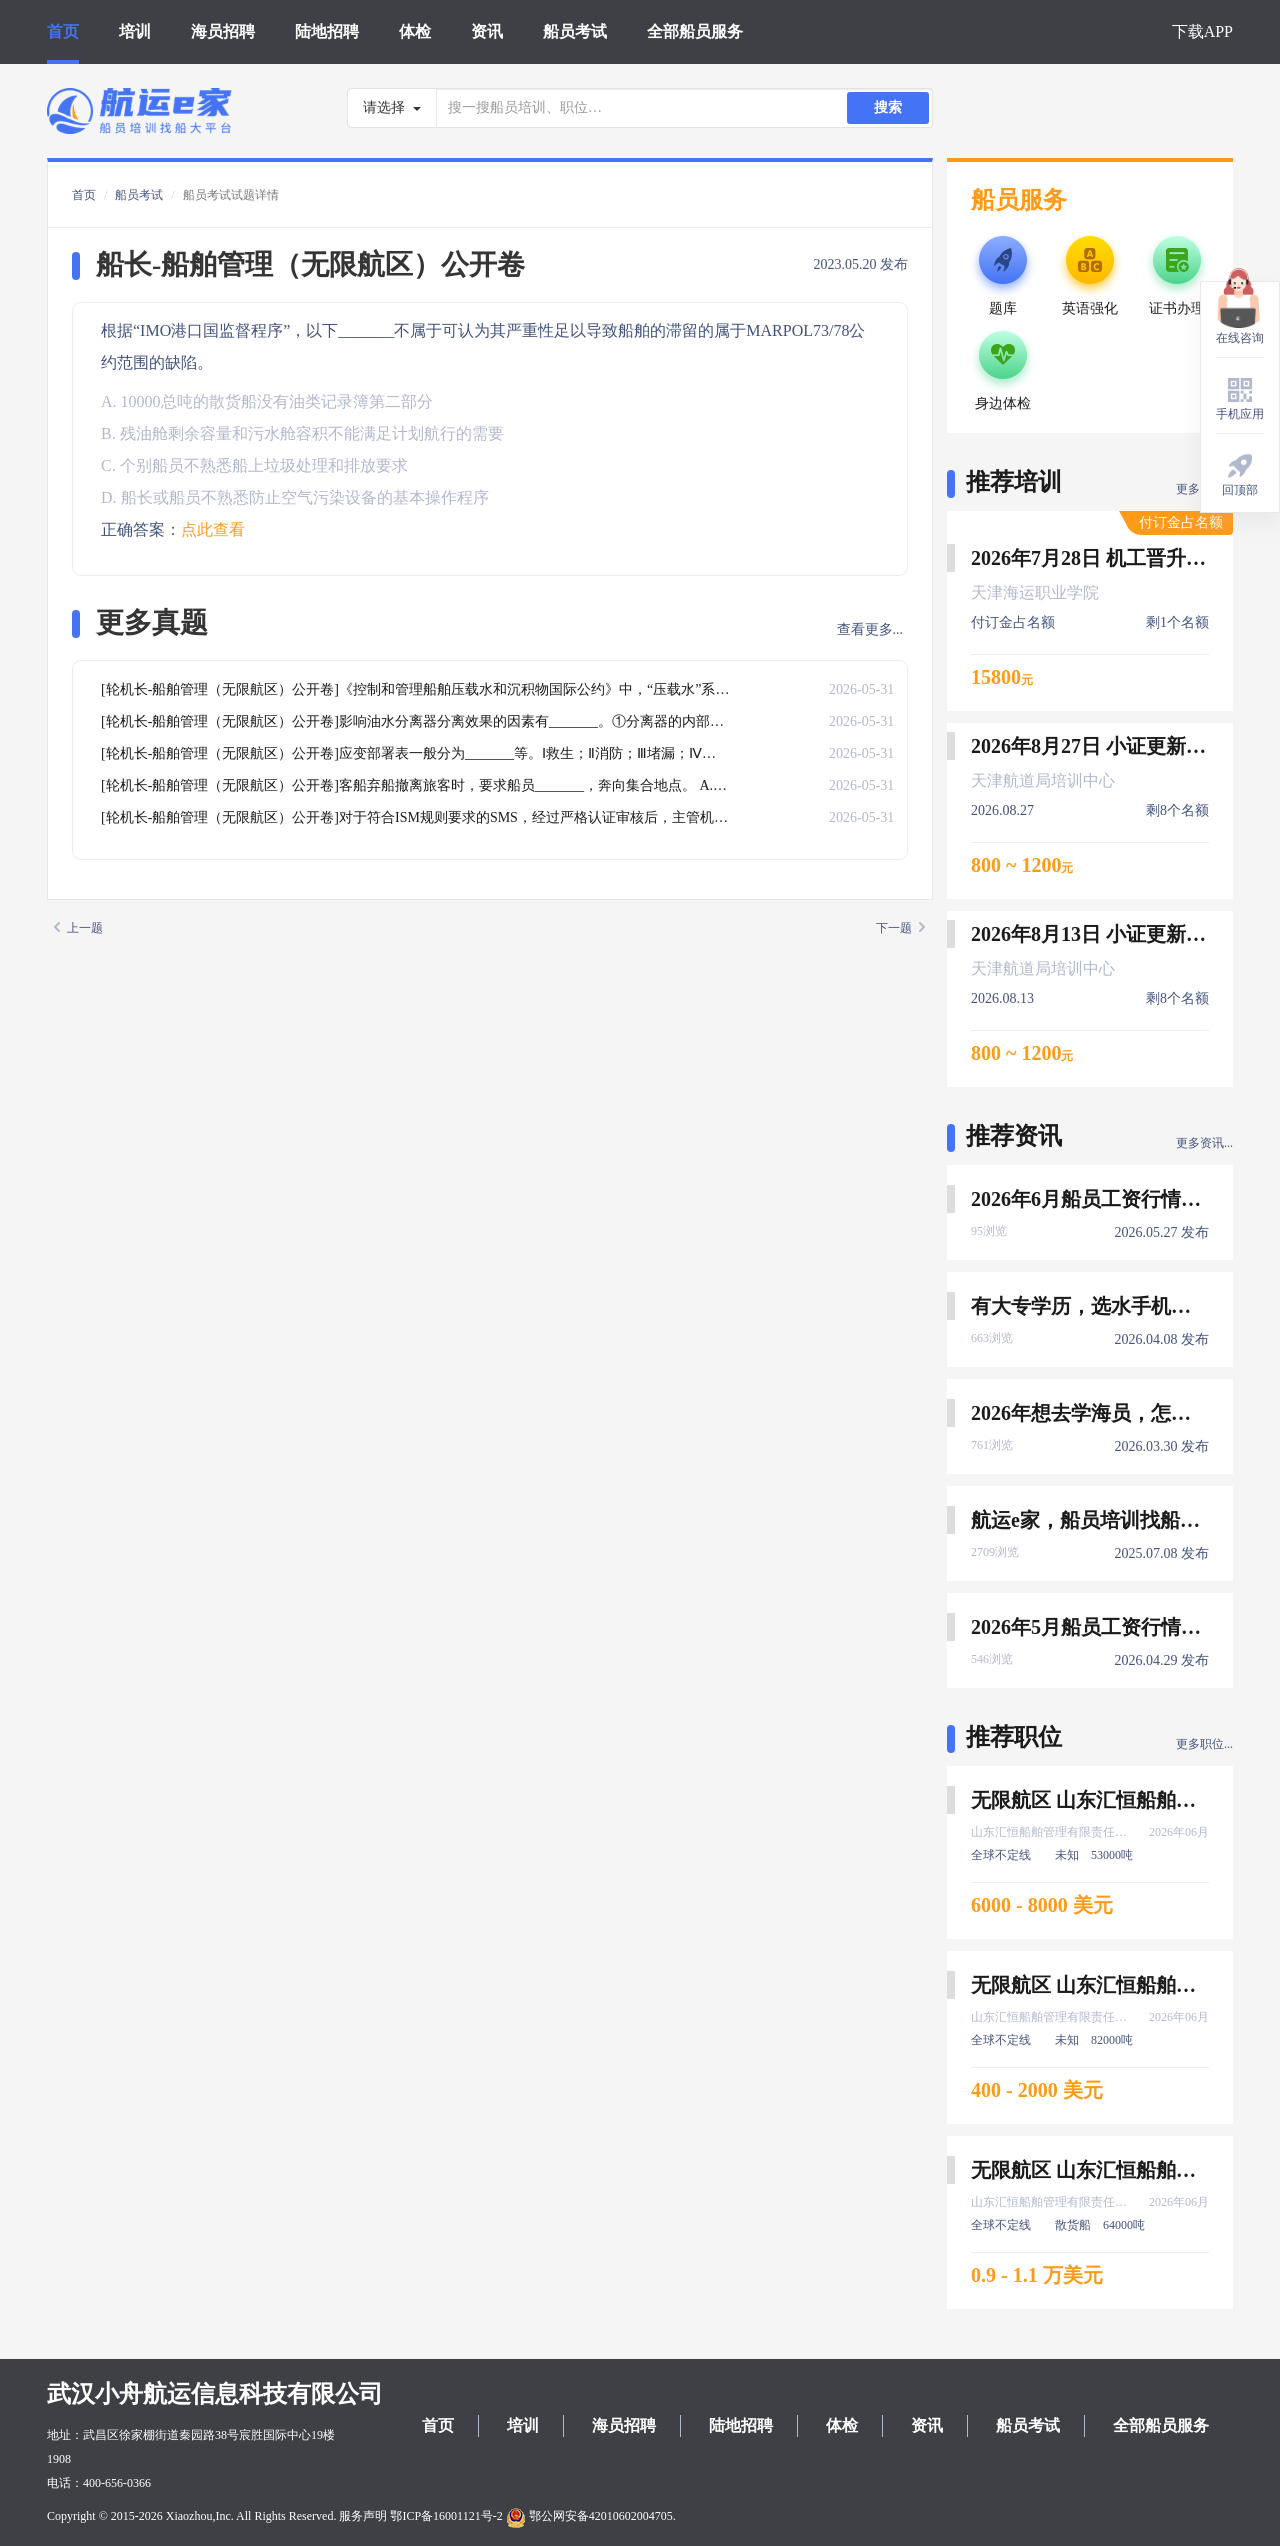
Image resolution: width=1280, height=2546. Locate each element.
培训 (135, 31)
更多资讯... (1204, 1143)
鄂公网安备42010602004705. (591, 2516)
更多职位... (1204, 1744)
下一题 (900, 928)
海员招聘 (223, 31)
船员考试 (575, 31)
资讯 (487, 31)
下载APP (1202, 31)
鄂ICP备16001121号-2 (446, 2516)
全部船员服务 (695, 31)
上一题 (78, 928)
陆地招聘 (327, 31)
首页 (63, 31)
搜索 (888, 107)
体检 (415, 31)
